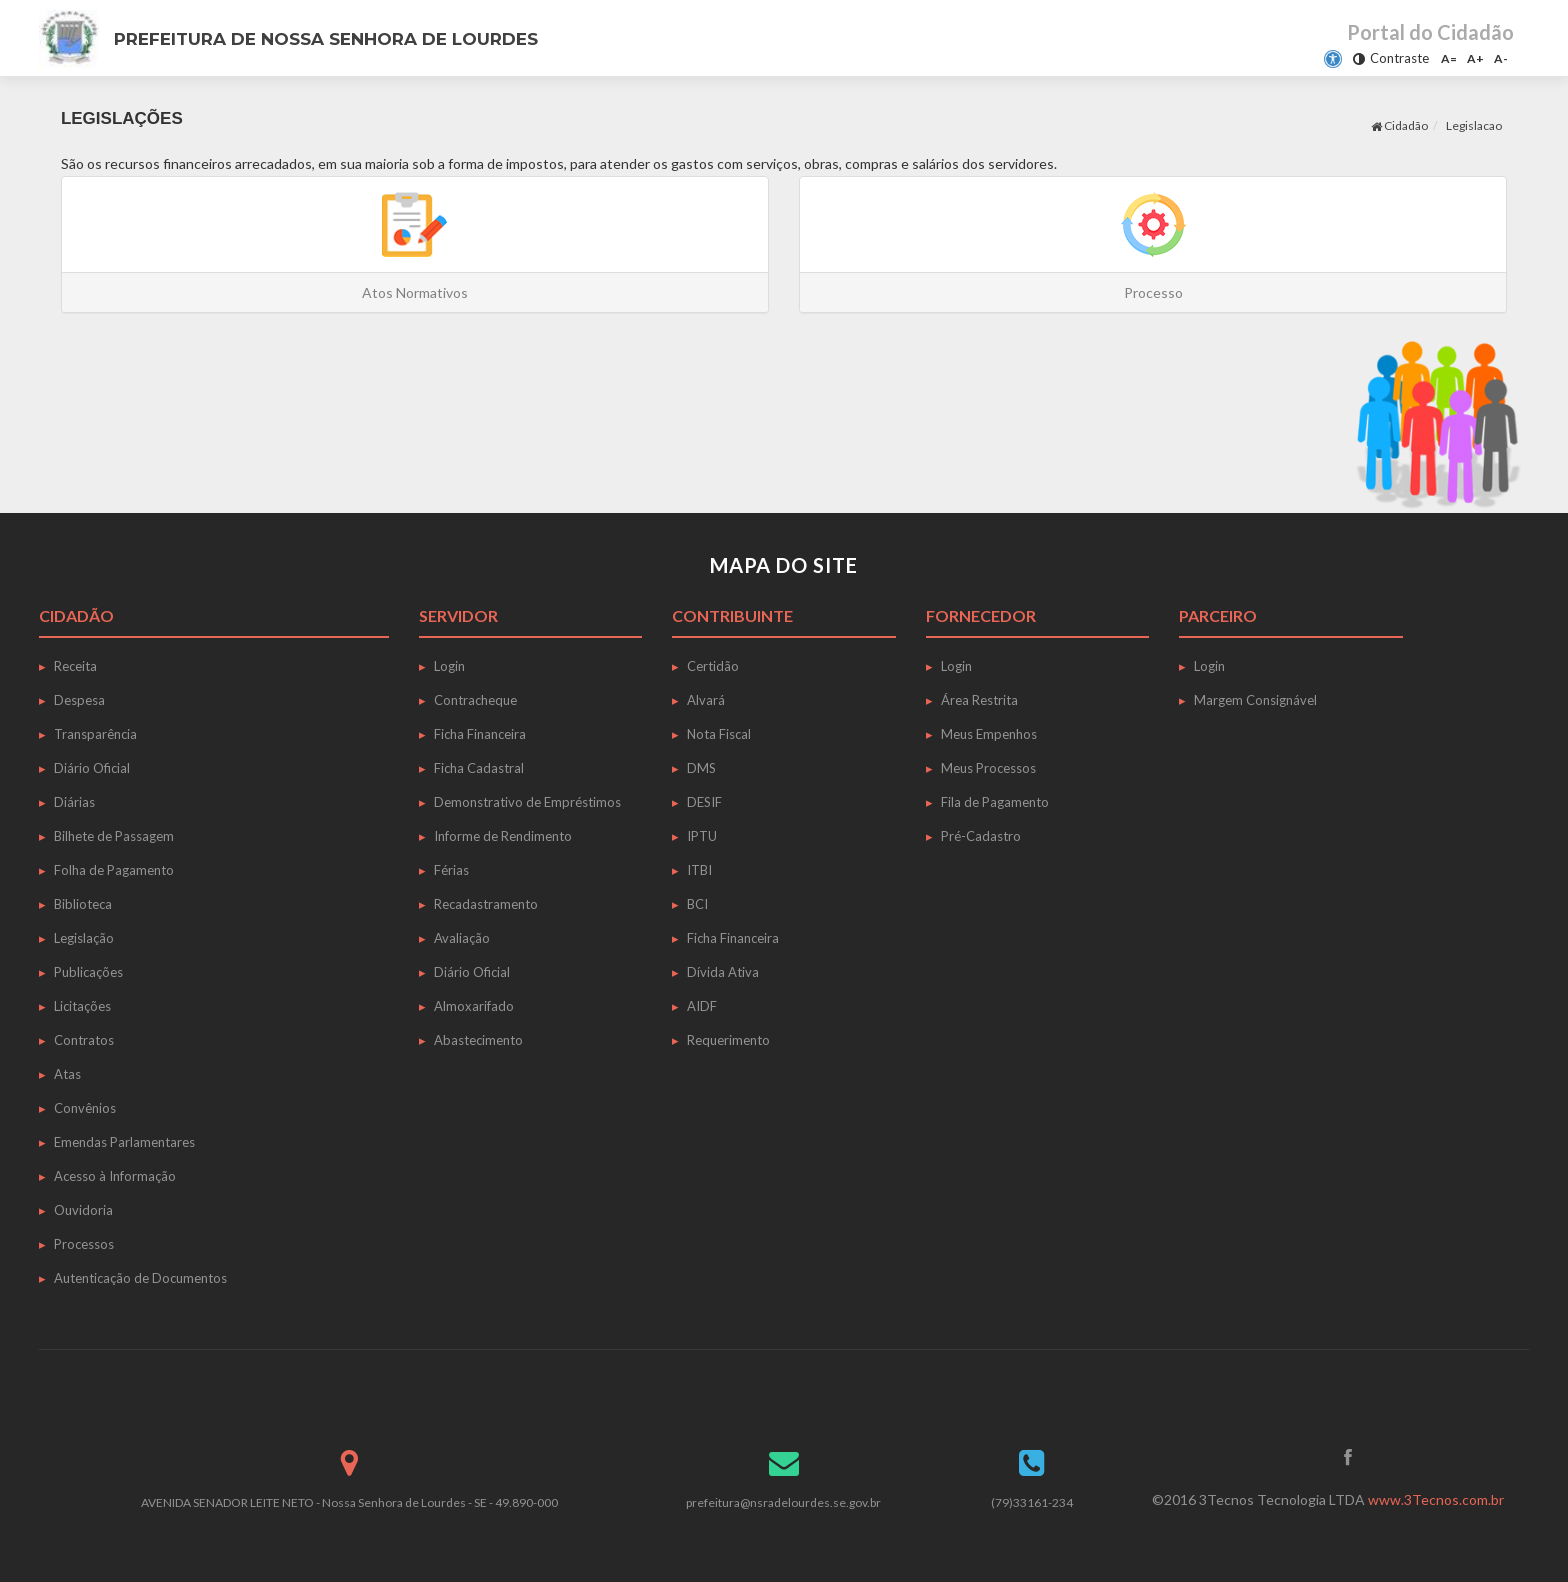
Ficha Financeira (480, 734)
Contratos (84, 1040)
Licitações (82, 1006)
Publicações (88, 972)
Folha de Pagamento (114, 870)
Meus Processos (988, 768)
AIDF (702, 1006)
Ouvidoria (83, 1210)
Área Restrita (979, 700)
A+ (1475, 58)
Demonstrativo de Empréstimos (527, 802)
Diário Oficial (92, 768)
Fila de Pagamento (995, 802)
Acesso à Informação (115, 1176)
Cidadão (1399, 125)
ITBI (699, 870)
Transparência (95, 734)
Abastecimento (478, 1040)
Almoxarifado (474, 1006)
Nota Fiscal (719, 734)
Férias (451, 870)
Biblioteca (83, 904)
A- (1501, 58)
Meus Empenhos (989, 734)
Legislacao (1474, 125)
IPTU (702, 836)
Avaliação (462, 938)
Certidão (713, 666)
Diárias (74, 802)
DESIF (704, 802)
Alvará (706, 700)
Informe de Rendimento (503, 836)
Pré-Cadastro (981, 836)
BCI (697, 904)
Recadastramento (486, 904)
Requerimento (728, 1040)
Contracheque (475, 700)
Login (449, 666)
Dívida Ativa (723, 972)
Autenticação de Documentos (140, 1278)
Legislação (84, 938)
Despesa (79, 700)
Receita (75, 666)
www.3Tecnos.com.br (1436, 1499)
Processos (84, 1244)
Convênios (85, 1108)
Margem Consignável (1255, 700)
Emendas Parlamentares (124, 1142)
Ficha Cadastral (479, 768)
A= (1449, 58)
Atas (67, 1074)
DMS (701, 768)
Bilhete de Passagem (114, 836)
